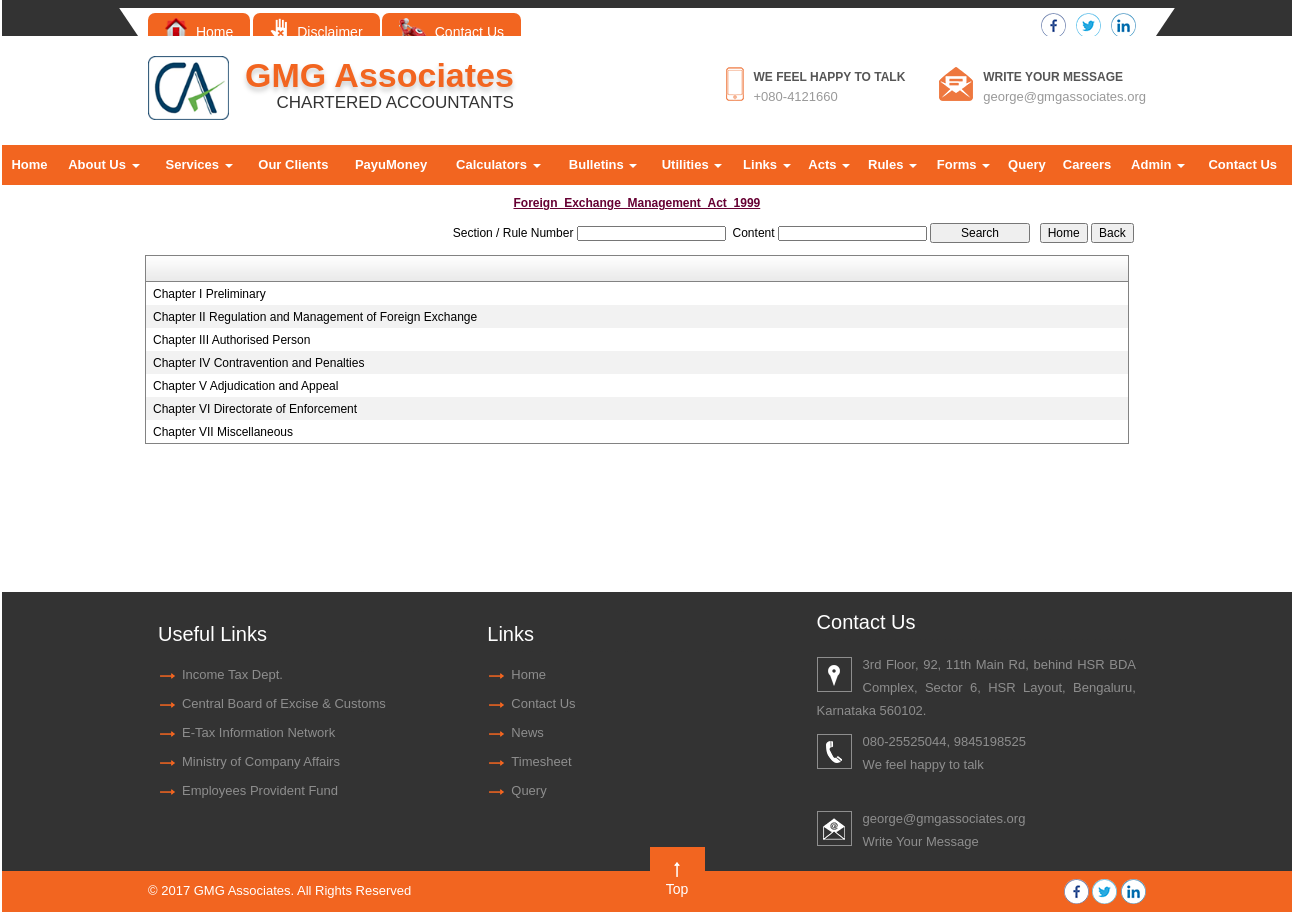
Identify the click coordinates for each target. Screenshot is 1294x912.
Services (199, 164)
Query (1027, 164)
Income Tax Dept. (232, 674)
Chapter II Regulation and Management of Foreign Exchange (315, 317)
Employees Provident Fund (260, 790)
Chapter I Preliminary (209, 294)
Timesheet (541, 761)
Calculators (498, 164)
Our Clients (293, 164)
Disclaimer (316, 32)
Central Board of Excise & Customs (284, 703)
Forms (963, 164)
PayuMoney (391, 164)
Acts (829, 164)
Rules (892, 164)
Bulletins (603, 164)
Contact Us (451, 32)
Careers (1087, 164)
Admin (1158, 164)
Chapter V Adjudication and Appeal (245, 386)
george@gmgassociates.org (1064, 96)
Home (199, 32)
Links (767, 164)
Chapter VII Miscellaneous (223, 432)
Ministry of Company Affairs (261, 761)
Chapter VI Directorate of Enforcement (255, 409)
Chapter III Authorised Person (231, 340)
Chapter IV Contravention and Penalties (258, 363)
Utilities (692, 164)
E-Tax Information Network (258, 732)
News (527, 732)
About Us (103, 164)
